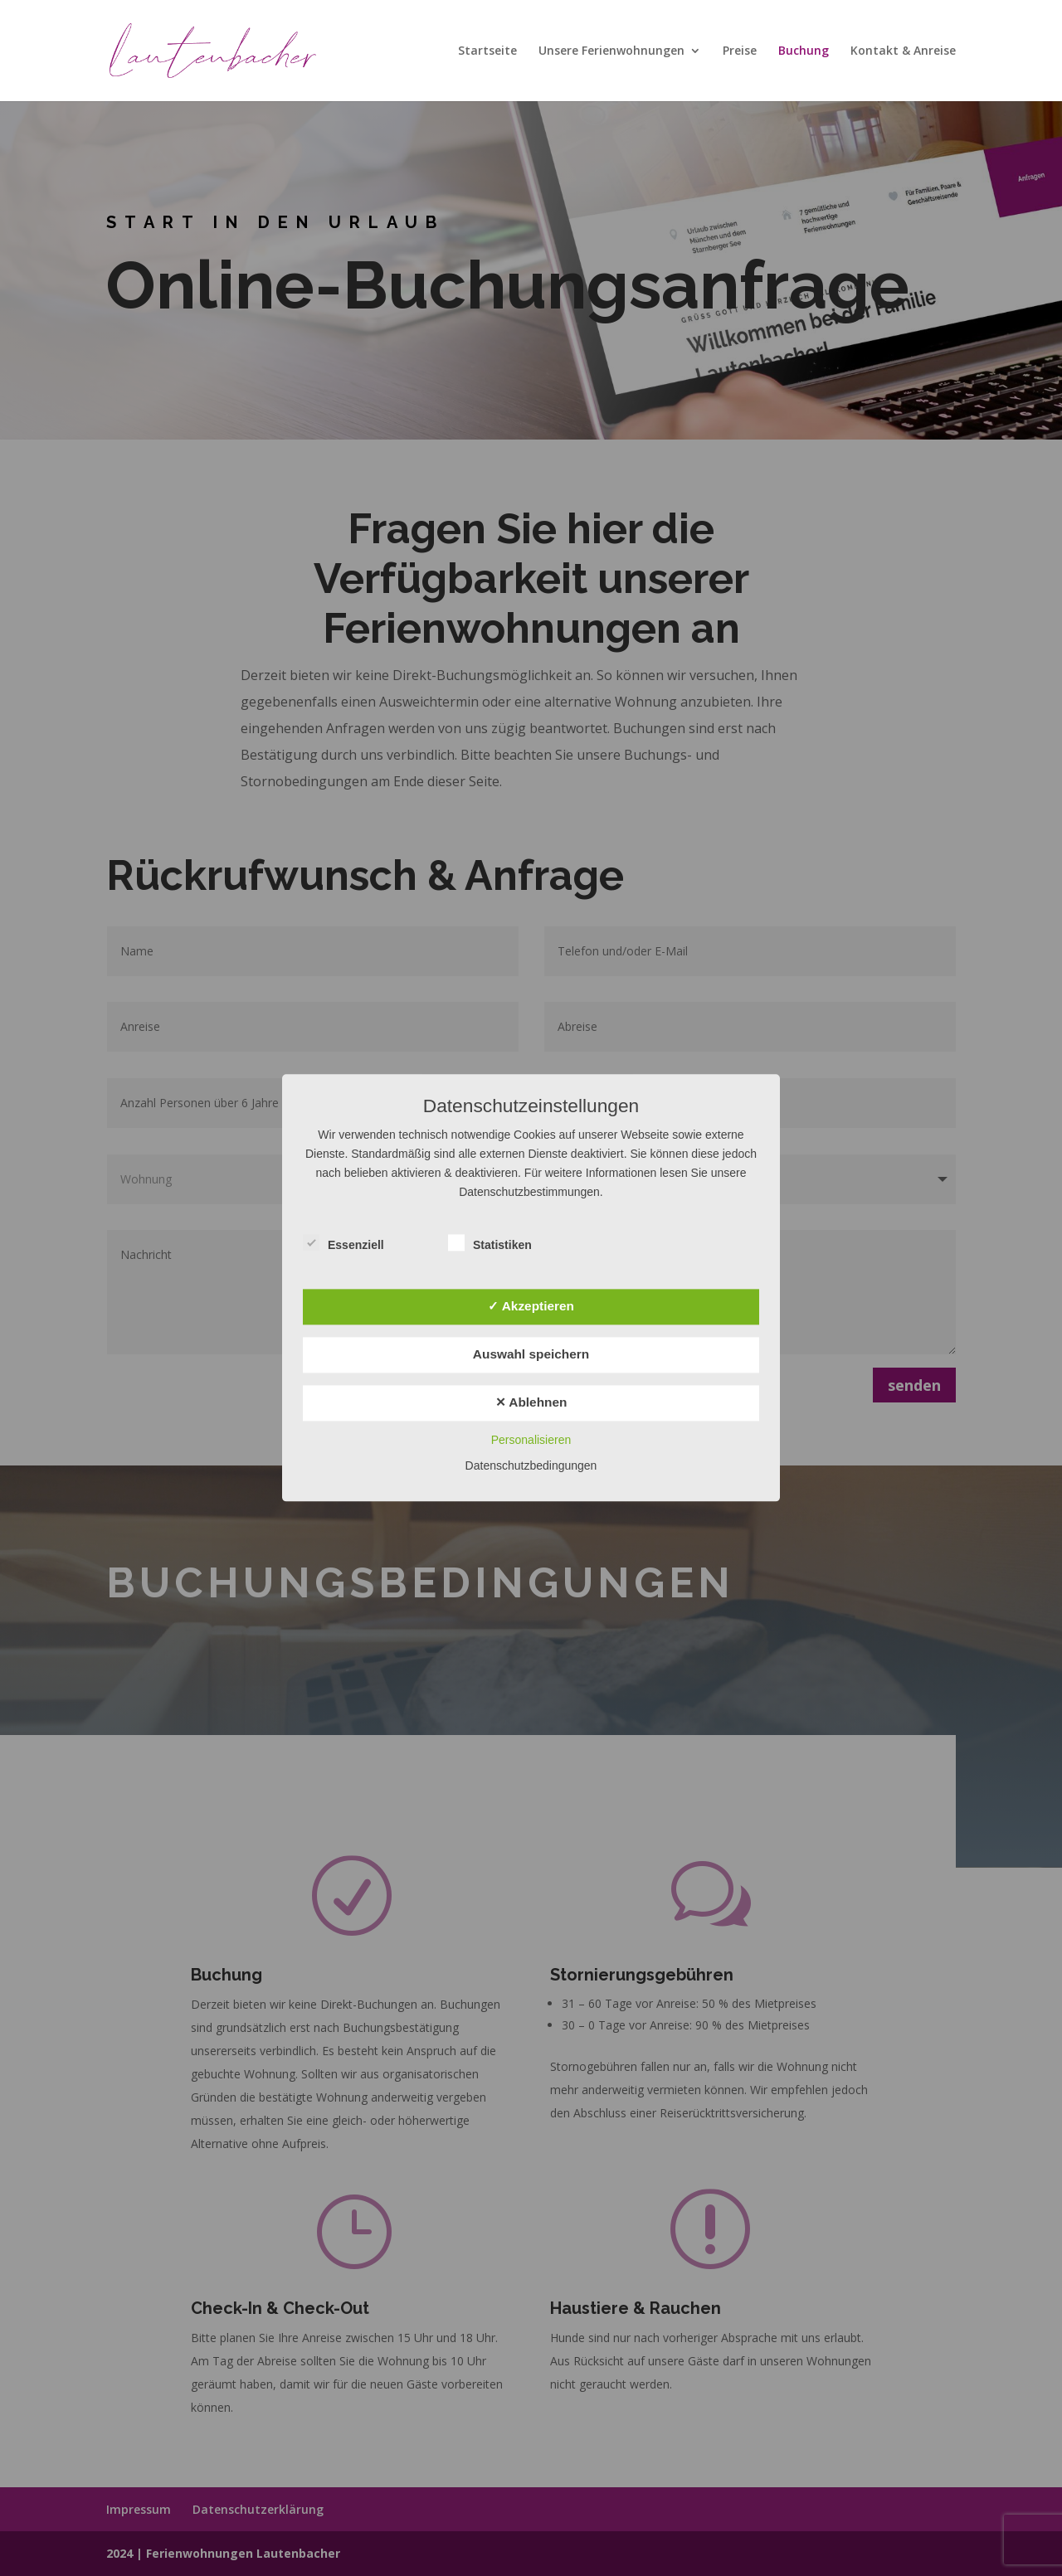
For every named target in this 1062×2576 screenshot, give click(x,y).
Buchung (803, 51)
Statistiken (490, 1243)
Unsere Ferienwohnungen (611, 51)
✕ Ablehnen (531, 1402)
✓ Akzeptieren (531, 1306)
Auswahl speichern (531, 1354)
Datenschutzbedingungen (531, 1466)
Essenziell (343, 1243)
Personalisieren (531, 1440)
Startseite (487, 51)
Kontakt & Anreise (903, 51)
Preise (740, 51)
